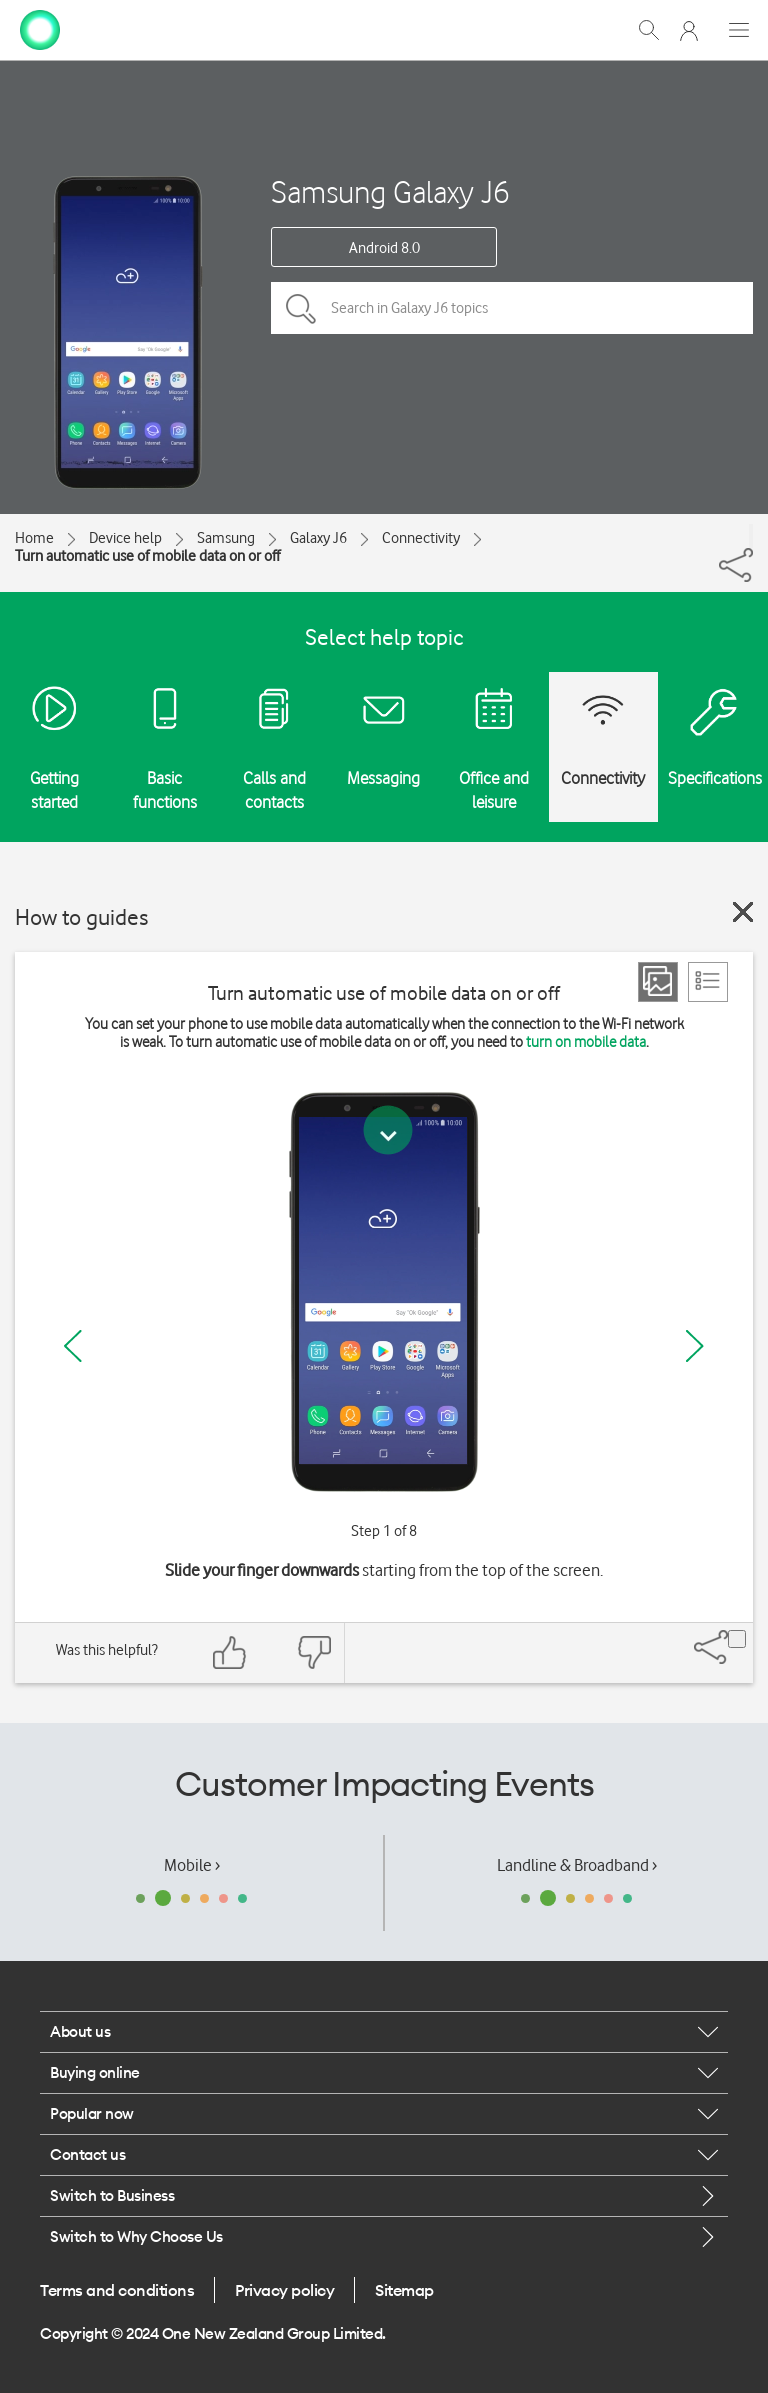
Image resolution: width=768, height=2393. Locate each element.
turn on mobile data (586, 1042)
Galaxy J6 (318, 538)
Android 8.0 (384, 248)
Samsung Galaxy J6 (390, 191)
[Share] (751, 536)
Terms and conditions (117, 2290)
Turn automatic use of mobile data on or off (147, 556)
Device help (125, 538)
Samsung (226, 538)
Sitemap (404, 2290)
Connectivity (421, 538)
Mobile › (192, 1865)
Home (34, 538)
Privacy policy (284, 2290)
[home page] (40, 28)
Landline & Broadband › (577, 1865)
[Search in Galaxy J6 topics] (512, 308)
